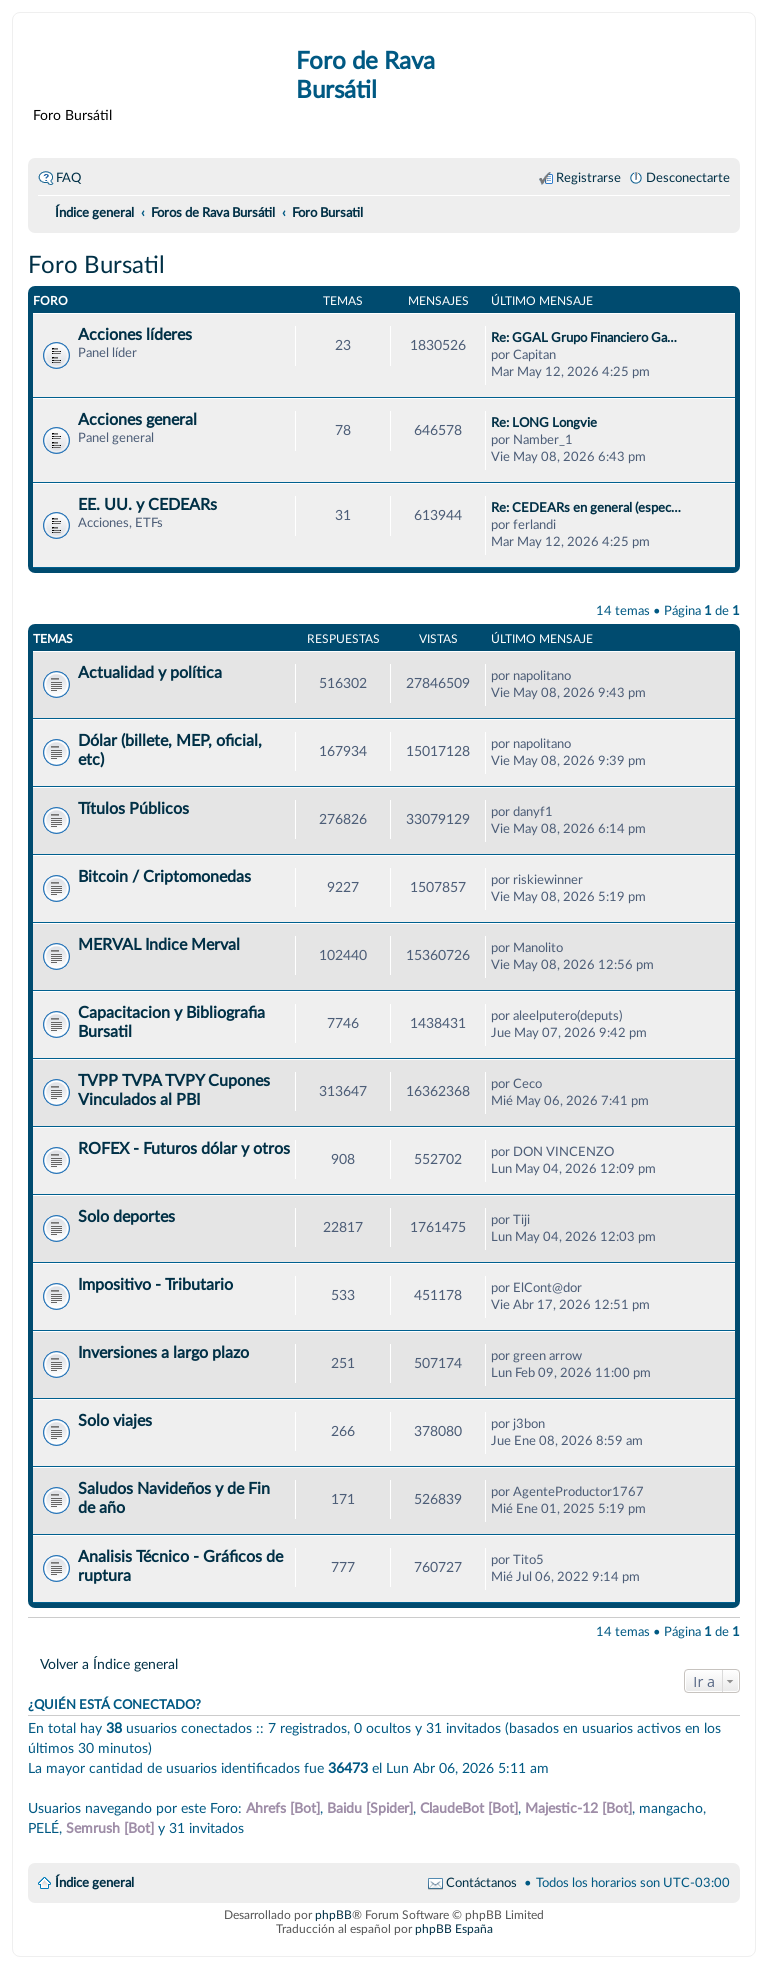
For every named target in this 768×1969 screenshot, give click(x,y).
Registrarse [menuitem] (588, 178)
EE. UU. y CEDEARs (147, 505)
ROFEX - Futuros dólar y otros (184, 1149)
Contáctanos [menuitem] (481, 1883)
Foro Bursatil (96, 266)
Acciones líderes (135, 335)
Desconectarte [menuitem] (688, 178)
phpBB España (454, 1929)
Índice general (94, 1883)
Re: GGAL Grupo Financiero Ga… (584, 338)
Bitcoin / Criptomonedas (164, 877)
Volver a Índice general (109, 1664)
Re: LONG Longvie (544, 423)
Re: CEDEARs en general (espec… (586, 508)
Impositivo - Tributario (155, 1285)
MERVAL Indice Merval (159, 945)
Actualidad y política (150, 673)
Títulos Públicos (133, 809)
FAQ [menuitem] (68, 178)
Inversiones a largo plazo (163, 1353)
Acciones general (137, 420)
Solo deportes (126, 1217)
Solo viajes (115, 1421)
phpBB (333, 1915)
